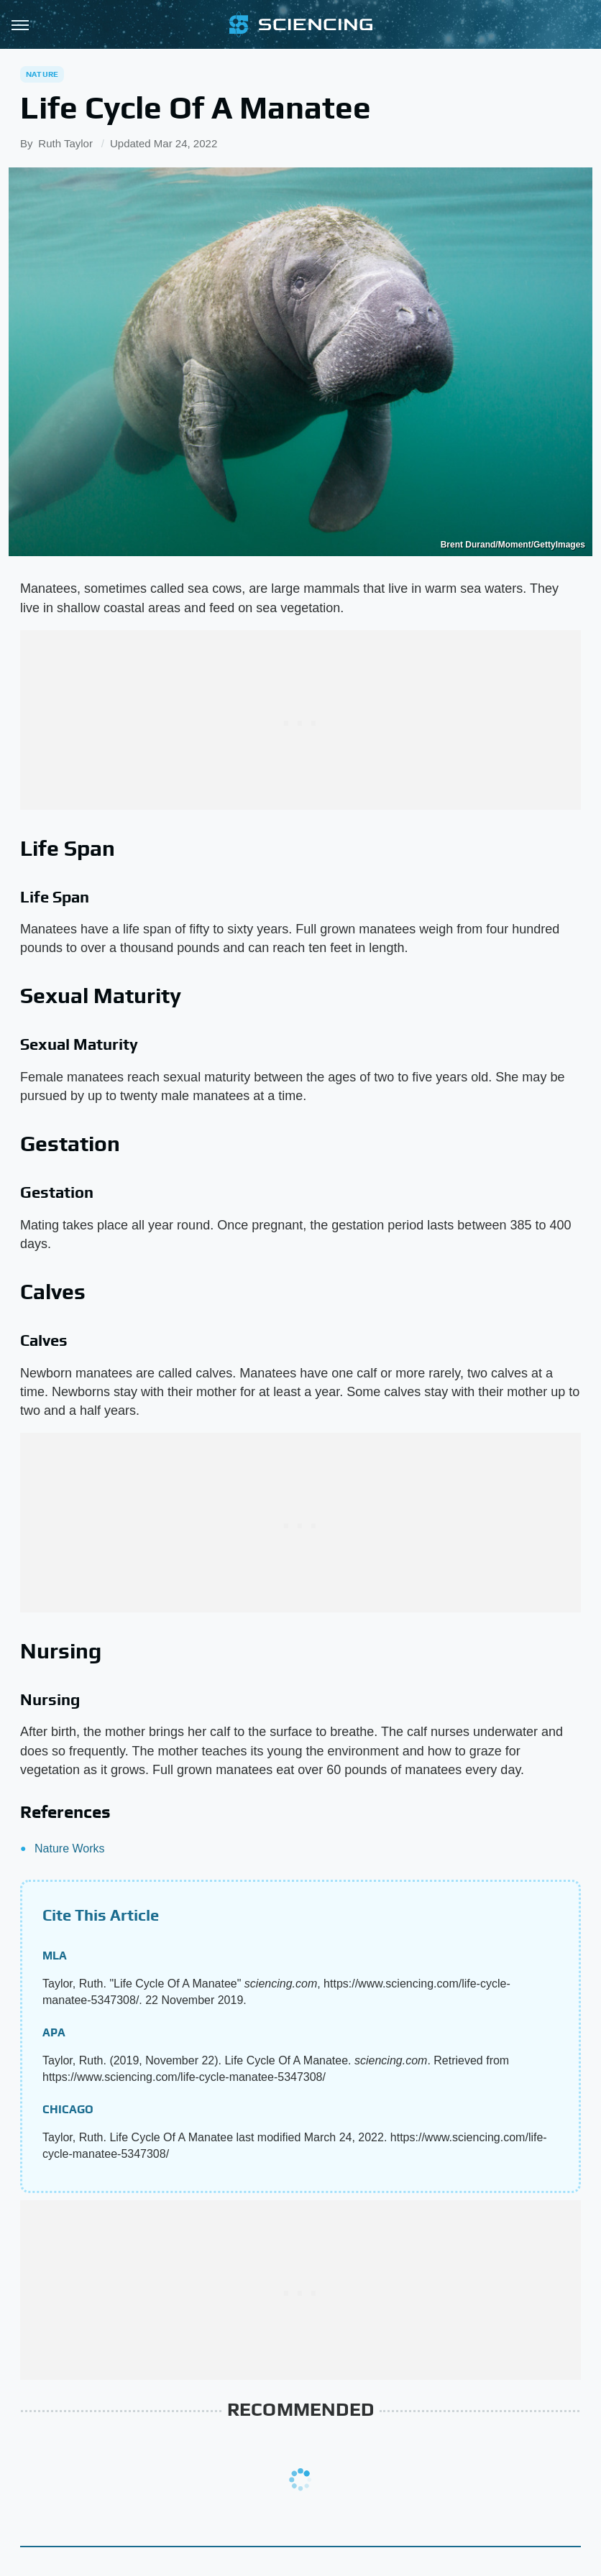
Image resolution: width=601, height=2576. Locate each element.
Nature (42, 74)
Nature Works (70, 1848)
